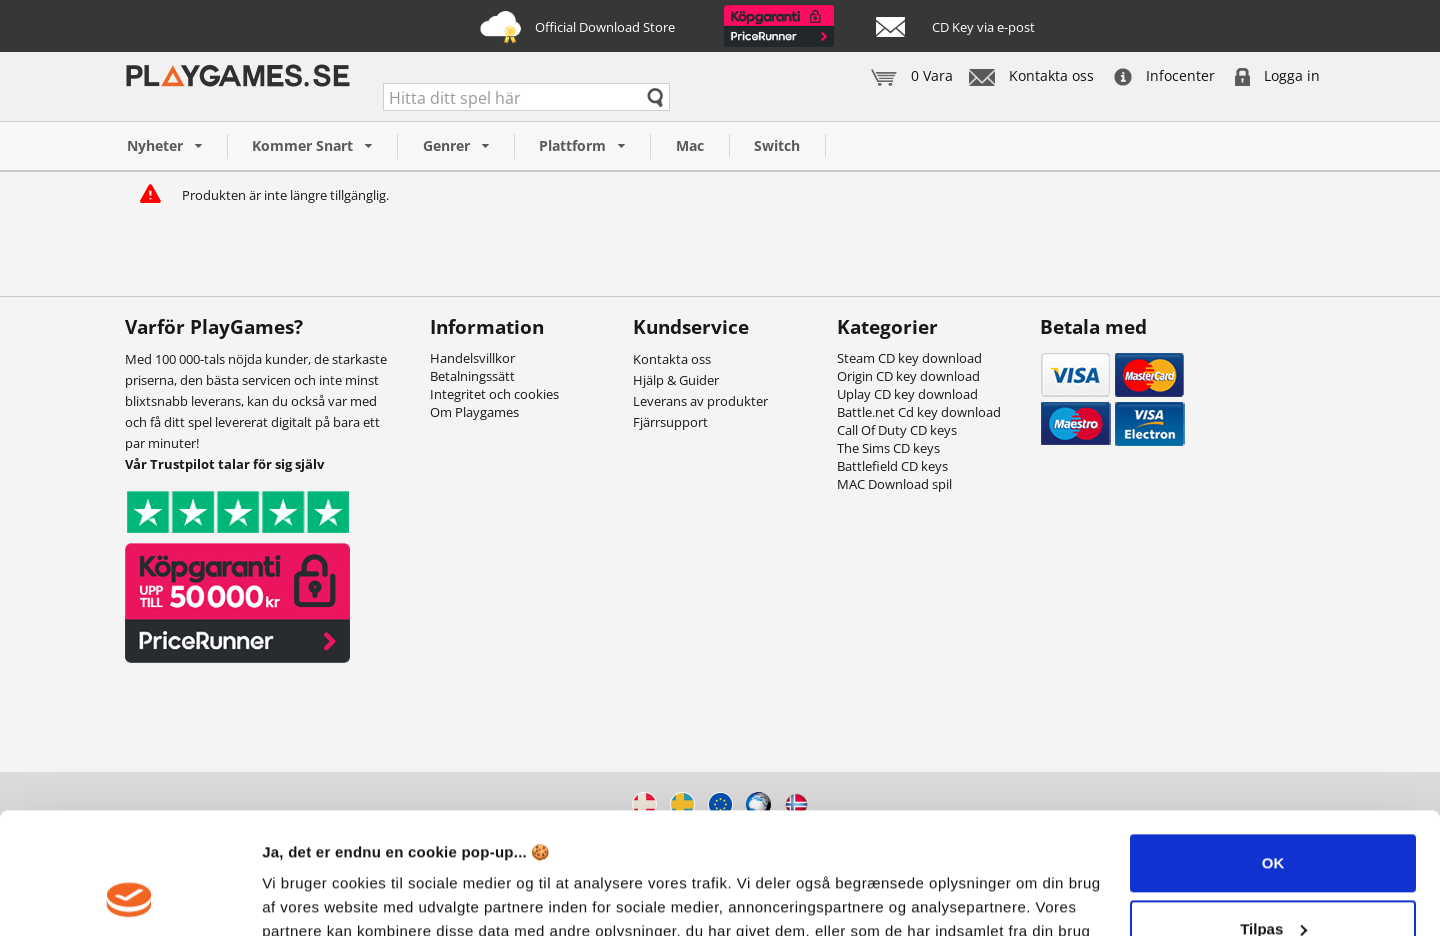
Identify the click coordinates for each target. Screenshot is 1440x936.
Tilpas (1273, 814)
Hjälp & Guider (676, 380)
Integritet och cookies (494, 394)
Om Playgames (474, 412)
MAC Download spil (894, 484)
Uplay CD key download (907, 394)
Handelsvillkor (472, 358)
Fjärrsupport (670, 422)
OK (1273, 749)
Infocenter (1164, 75)
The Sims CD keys (888, 448)
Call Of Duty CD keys (897, 430)
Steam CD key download (909, 358)
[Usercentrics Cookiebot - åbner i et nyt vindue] (129, 897)
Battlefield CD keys (892, 466)
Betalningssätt (472, 376)
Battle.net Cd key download (919, 412)
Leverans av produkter (700, 401)
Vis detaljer (302, 896)
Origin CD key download (908, 376)
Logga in (1277, 75)
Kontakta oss (1031, 75)
